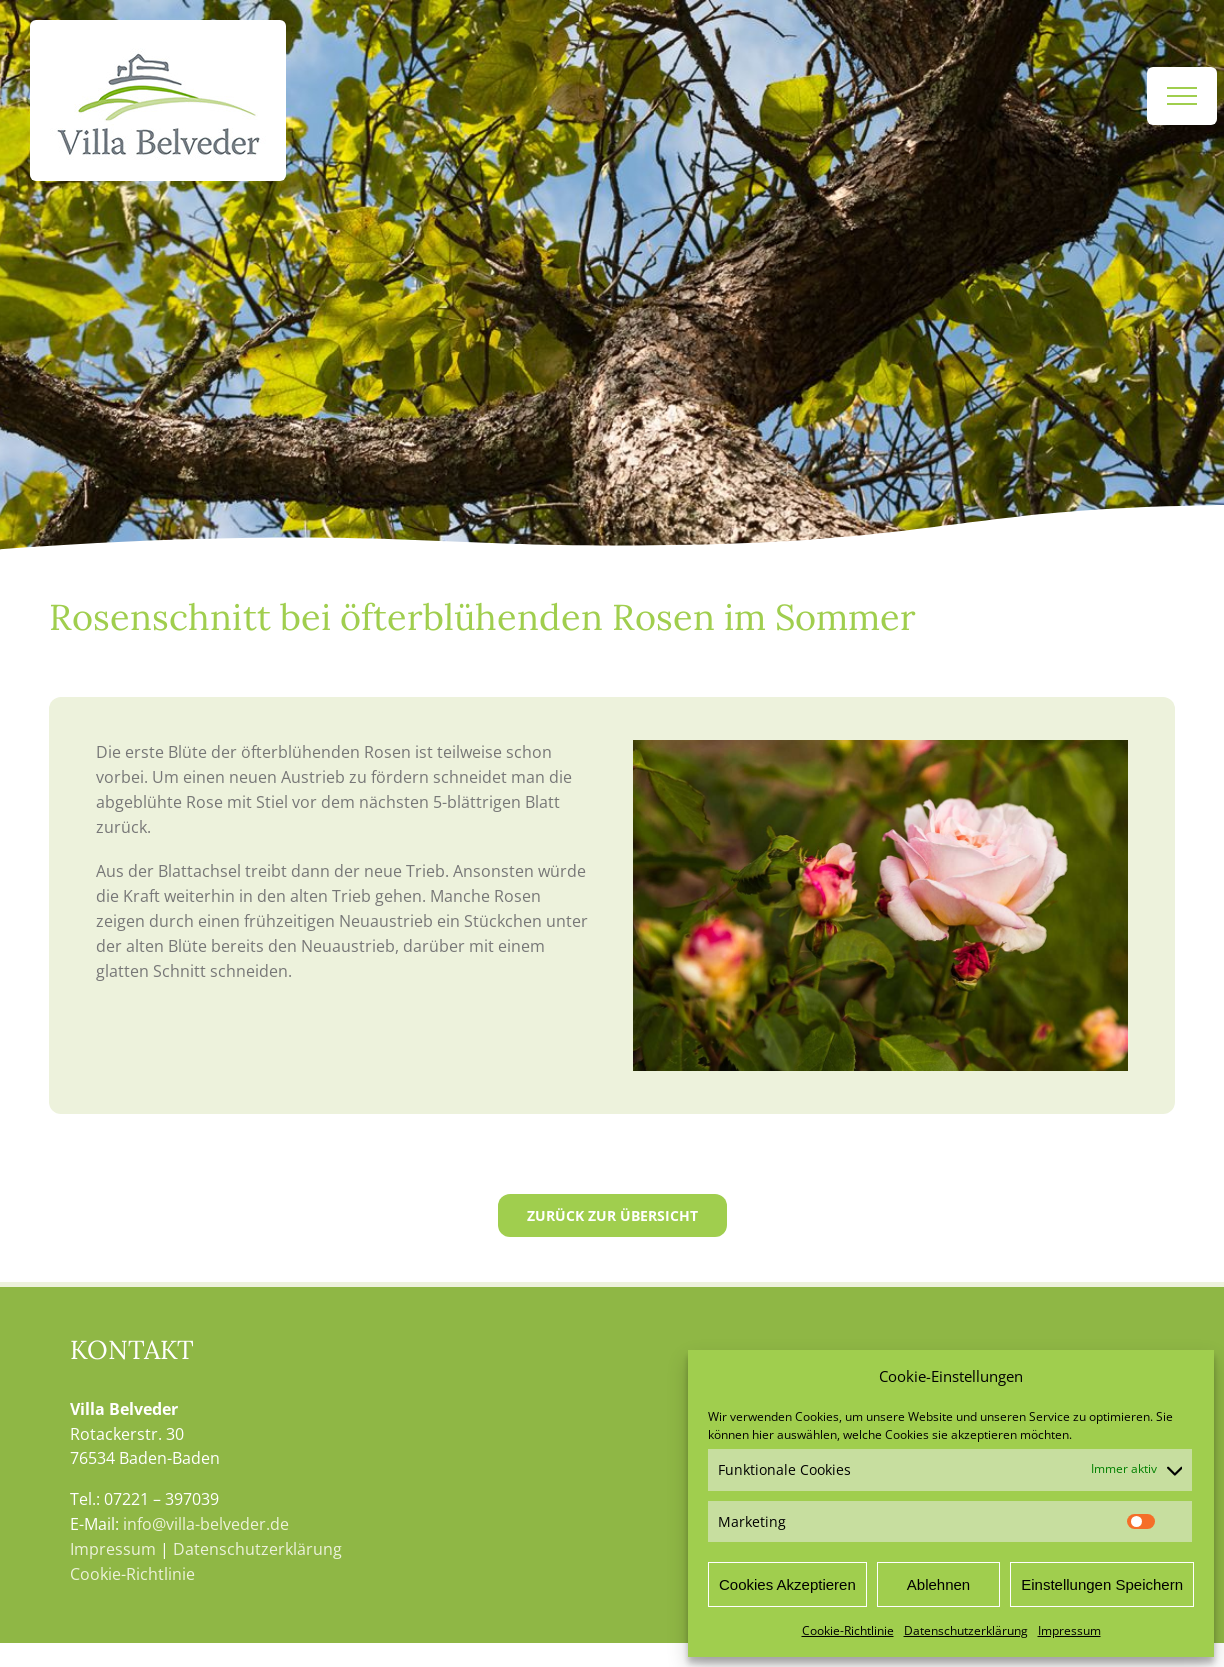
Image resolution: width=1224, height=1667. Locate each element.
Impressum (1069, 1630)
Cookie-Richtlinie (848, 1630)
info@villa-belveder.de (206, 1524)
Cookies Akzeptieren (787, 1584)
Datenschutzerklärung (966, 1630)
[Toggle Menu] (1182, 96)
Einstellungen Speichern (1102, 1584)
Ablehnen (938, 1584)
